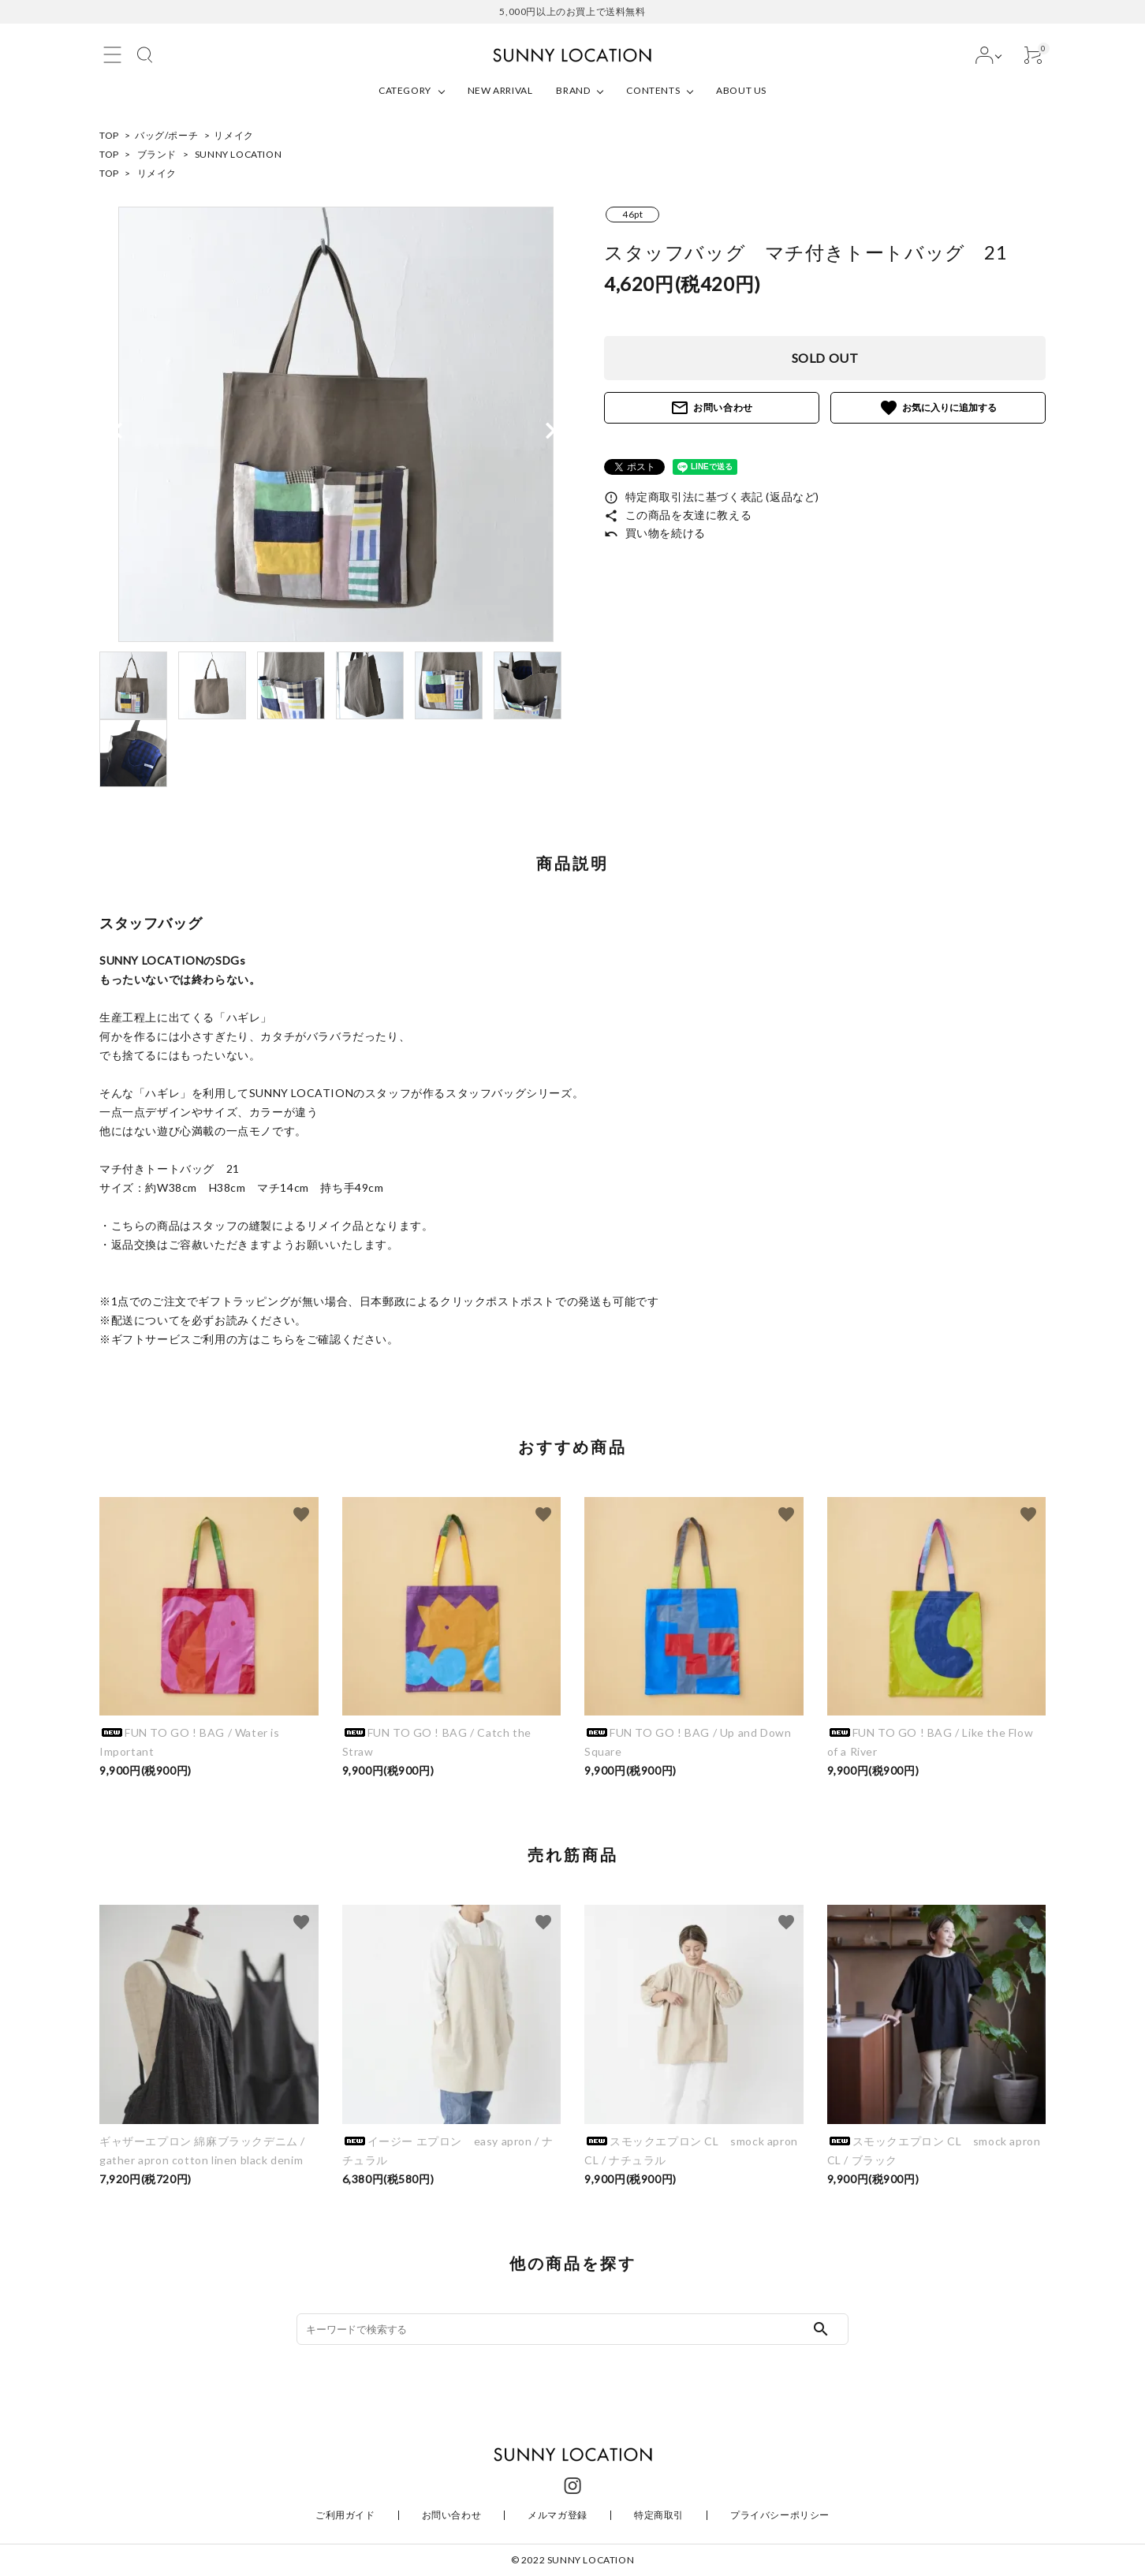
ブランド (157, 154)
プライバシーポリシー (780, 2515)
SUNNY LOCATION (238, 154)
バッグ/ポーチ (166, 135)
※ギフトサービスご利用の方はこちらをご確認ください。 (249, 1339)
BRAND (573, 90)
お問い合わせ (711, 407)
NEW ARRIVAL (500, 90)
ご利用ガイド (345, 2515)
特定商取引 (659, 2515)
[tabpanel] (335, 424)
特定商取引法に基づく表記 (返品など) (711, 496)
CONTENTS (653, 90)
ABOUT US (741, 90)
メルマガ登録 (557, 2515)
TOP (109, 135)
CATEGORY (405, 90)
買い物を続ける (655, 532)
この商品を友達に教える (678, 514)
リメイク (233, 135)
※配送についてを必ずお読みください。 (203, 1320)
